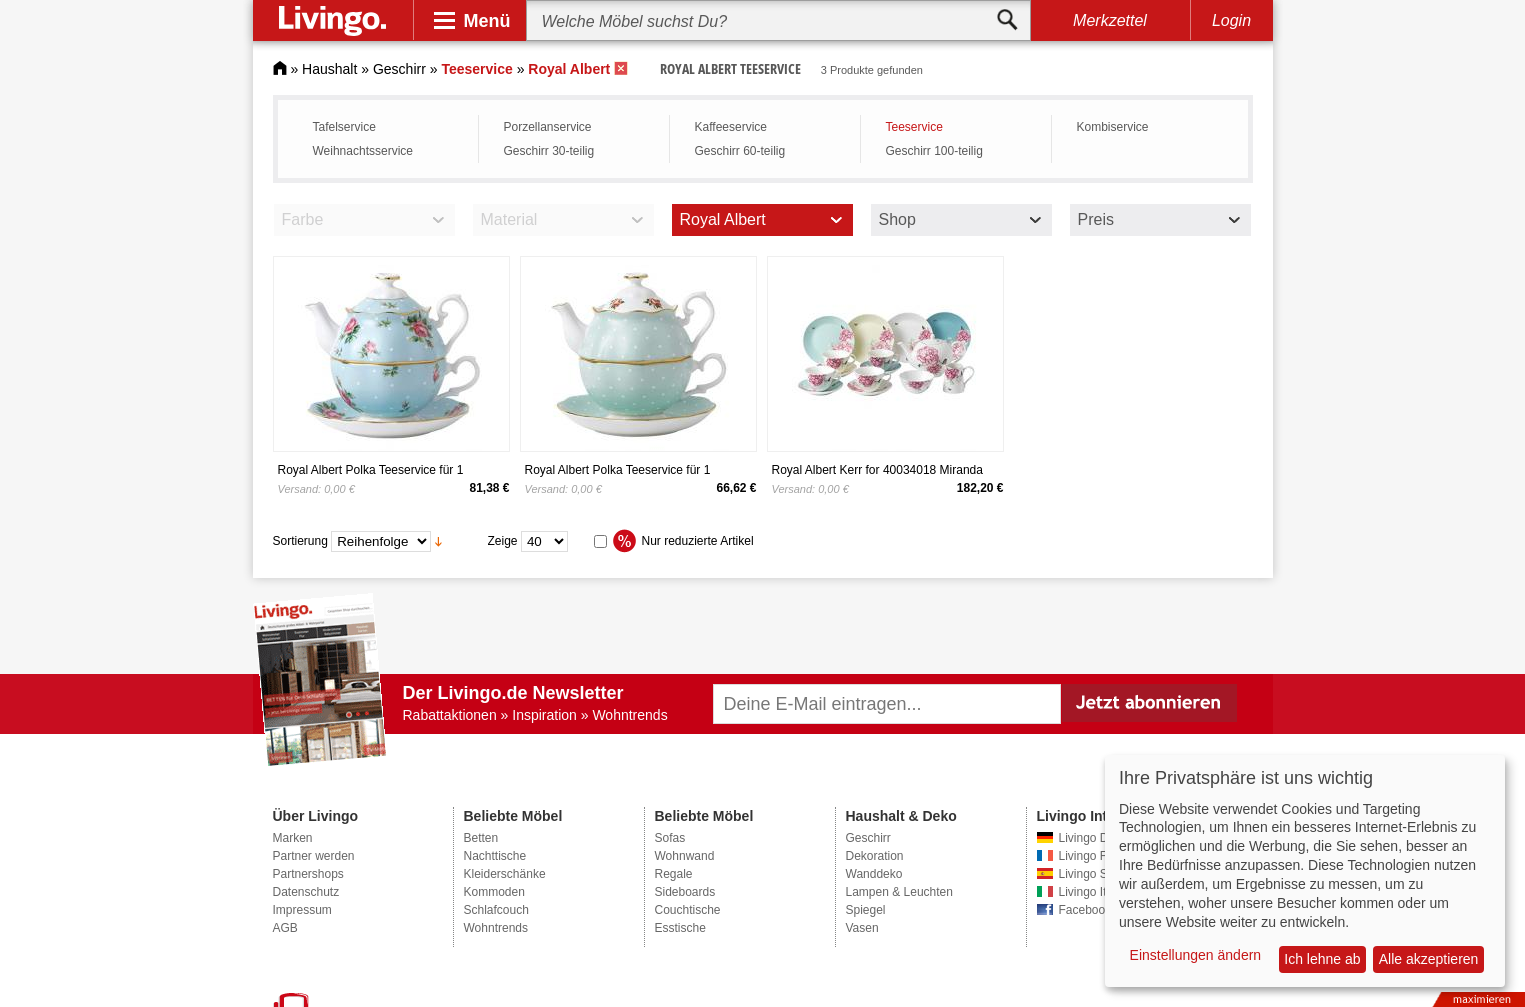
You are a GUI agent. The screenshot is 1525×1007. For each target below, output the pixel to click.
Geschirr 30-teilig (549, 151)
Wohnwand (685, 856)
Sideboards (685, 892)
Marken (293, 838)
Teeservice (914, 127)
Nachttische (495, 856)
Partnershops (308, 874)
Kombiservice (1113, 127)
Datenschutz (306, 892)
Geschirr (399, 69)
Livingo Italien (1095, 892)
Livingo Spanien (1101, 874)
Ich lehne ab (1322, 959)
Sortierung (300, 541)
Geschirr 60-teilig (740, 151)
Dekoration (875, 856)
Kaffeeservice (731, 127)
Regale (674, 874)
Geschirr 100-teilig (934, 151)
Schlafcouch (496, 910)
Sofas (670, 838)
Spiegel (866, 910)
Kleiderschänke (505, 874)
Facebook (1085, 910)
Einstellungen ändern (1196, 955)
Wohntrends (496, 928)
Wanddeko (874, 874)
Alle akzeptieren (1429, 959)
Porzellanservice (548, 127)
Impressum (302, 910)
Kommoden (494, 892)
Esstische (680, 928)
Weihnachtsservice (363, 151)
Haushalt (329, 69)
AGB (285, 928)
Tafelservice (344, 127)
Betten (481, 838)
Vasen (862, 928)
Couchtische (688, 910)
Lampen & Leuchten (899, 892)
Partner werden (314, 856)
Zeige (503, 541)
